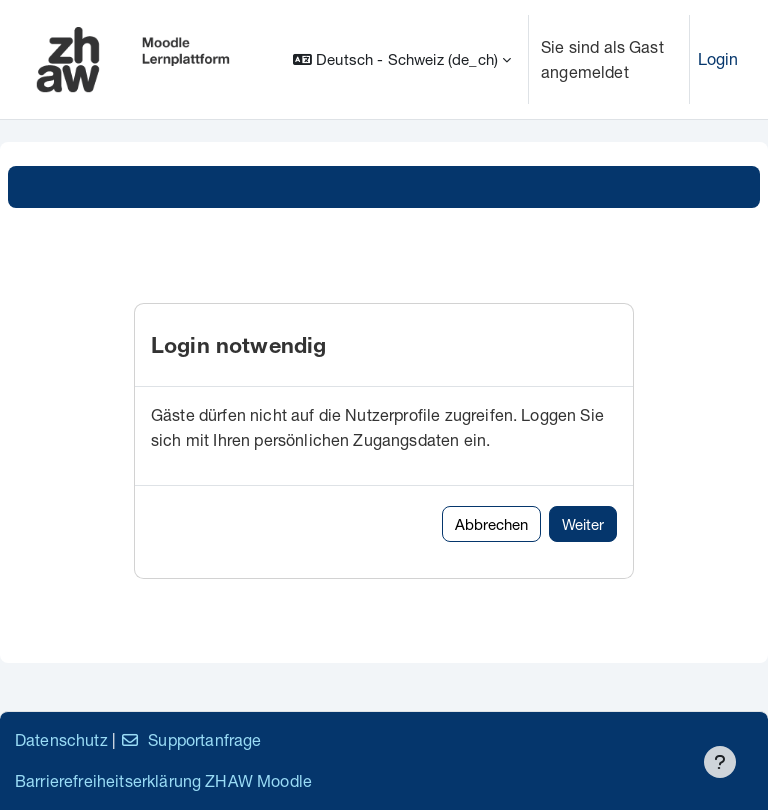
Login (718, 58)
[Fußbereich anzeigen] (720, 762)
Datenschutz (61, 739)
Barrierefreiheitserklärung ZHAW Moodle (163, 780)
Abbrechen (491, 524)
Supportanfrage (190, 739)
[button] (402, 59)
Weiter (583, 524)
